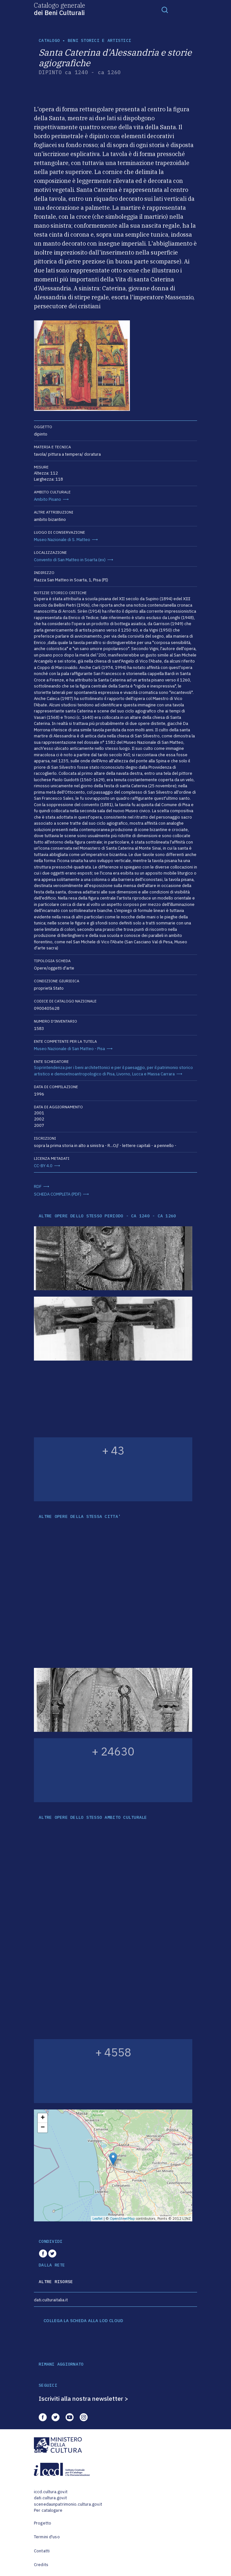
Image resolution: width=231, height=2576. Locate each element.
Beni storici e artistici (99, 40)
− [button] (43, 2127)
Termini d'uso (47, 2537)
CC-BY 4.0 (43, 1165)
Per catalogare (48, 2510)
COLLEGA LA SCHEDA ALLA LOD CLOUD (83, 2320)
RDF (38, 1186)
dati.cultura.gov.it (50, 2498)
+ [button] (43, 2118)
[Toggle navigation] (164, 9)
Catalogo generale (59, 8)
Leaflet (97, 2218)
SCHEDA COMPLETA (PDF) (57, 1194)
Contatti (42, 2551)
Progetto (42, 2523)
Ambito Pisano (47, 499)
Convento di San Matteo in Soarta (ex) (70, 559)
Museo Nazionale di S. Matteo (62, 539)
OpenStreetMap (122, 2218)
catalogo (49, 40)
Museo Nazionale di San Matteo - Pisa (69, 1048)
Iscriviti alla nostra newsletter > (83, 2398)
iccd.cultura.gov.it (51, 2491)
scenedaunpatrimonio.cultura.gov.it (68, 2504)
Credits (41, 2564)
